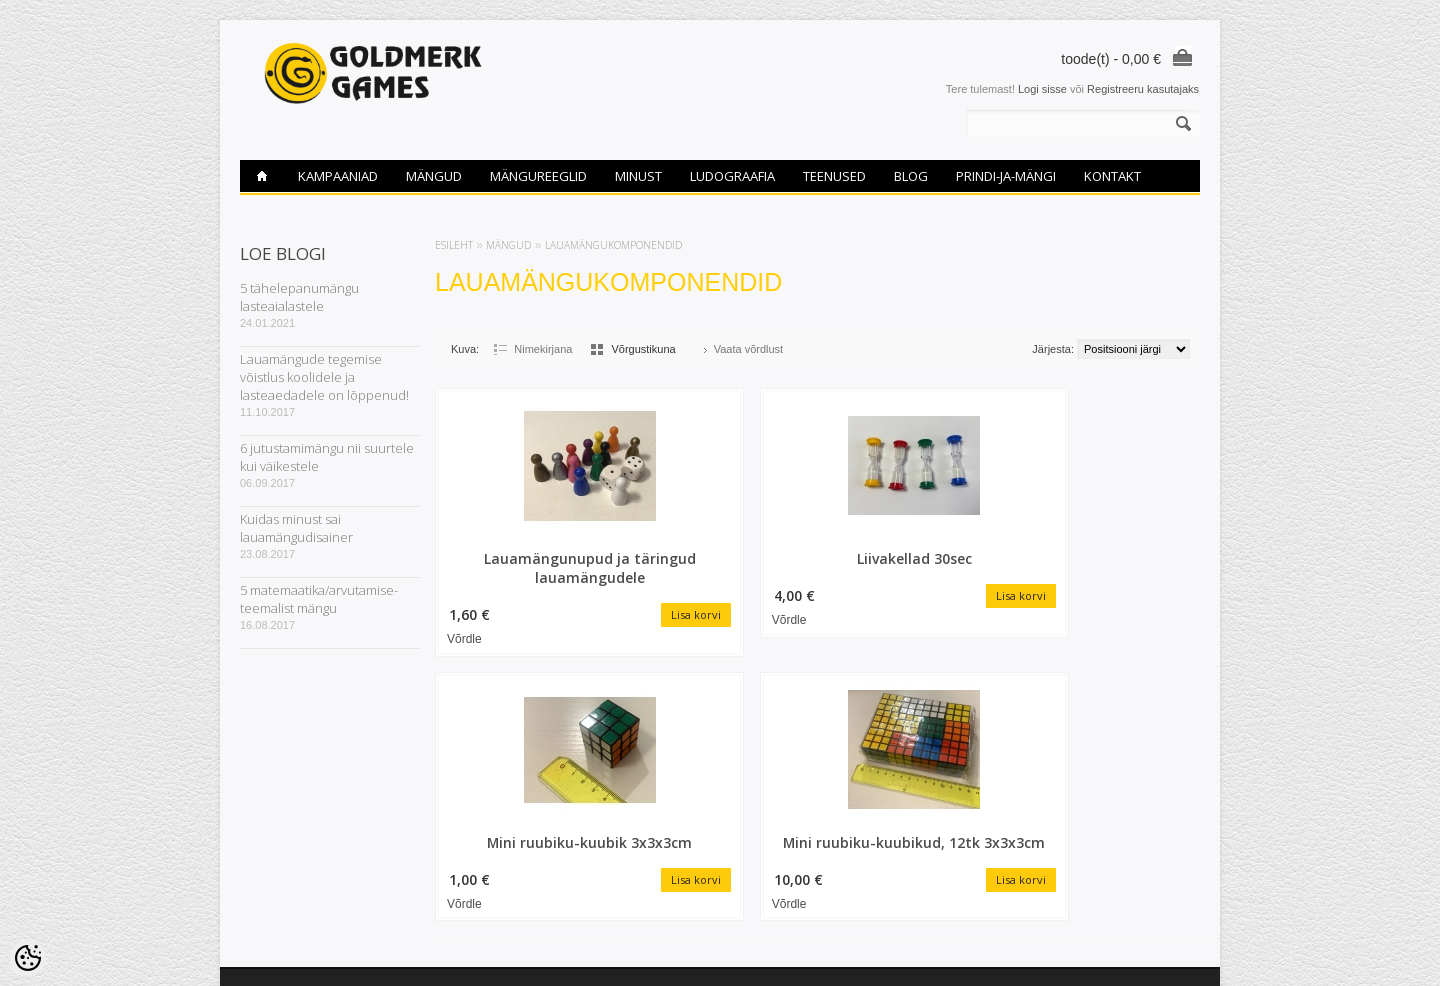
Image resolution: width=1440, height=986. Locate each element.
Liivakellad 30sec (720, 558)
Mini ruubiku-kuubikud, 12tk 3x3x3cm (1111, 567)
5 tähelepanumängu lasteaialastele (299, 297)
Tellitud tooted (600, 793)
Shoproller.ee (1167, 952)
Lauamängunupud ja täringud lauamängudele (525, 567)
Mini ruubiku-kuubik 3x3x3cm (915, 567)
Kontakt (1112, 176)
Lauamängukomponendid (613, 245)
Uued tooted (433, 776)
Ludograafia (732, 176)
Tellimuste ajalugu (609, 776)
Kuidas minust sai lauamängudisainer (296, 528)
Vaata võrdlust (749, 349)
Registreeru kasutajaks (1143, 89)
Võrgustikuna (643, 349)
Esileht (454, 245)
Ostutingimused (278, 844)
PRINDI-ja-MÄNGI (1006, 176)
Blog (911, 176)
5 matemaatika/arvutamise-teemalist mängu (319, 599)
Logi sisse (1042, 89)
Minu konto (593, 759)
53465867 (754, 793)
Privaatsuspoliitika (284, 895)
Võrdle (464, 637)
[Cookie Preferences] (28, 958)
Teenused (834, 176)
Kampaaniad (338, 176)
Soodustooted (437, 759)
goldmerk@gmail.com (783, 810)
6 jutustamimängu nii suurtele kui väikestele (327, 457)
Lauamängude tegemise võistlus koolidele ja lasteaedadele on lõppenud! (324, 377)
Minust (638, 176)
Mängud (434, 176)
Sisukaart (426, 793)
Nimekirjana (543, 349)
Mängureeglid (538, 176)
